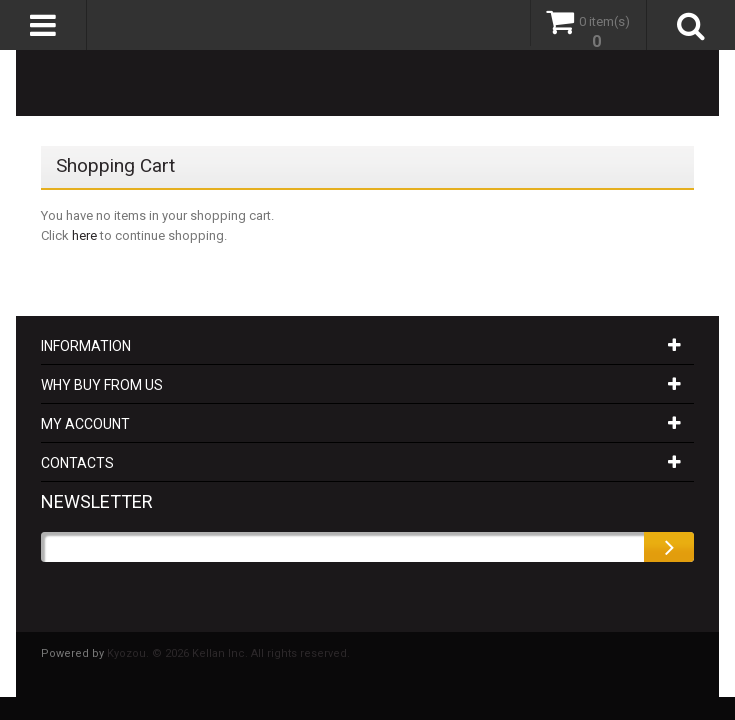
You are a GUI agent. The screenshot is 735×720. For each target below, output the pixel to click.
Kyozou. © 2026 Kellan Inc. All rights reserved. (228, 653)
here (84, 235)
